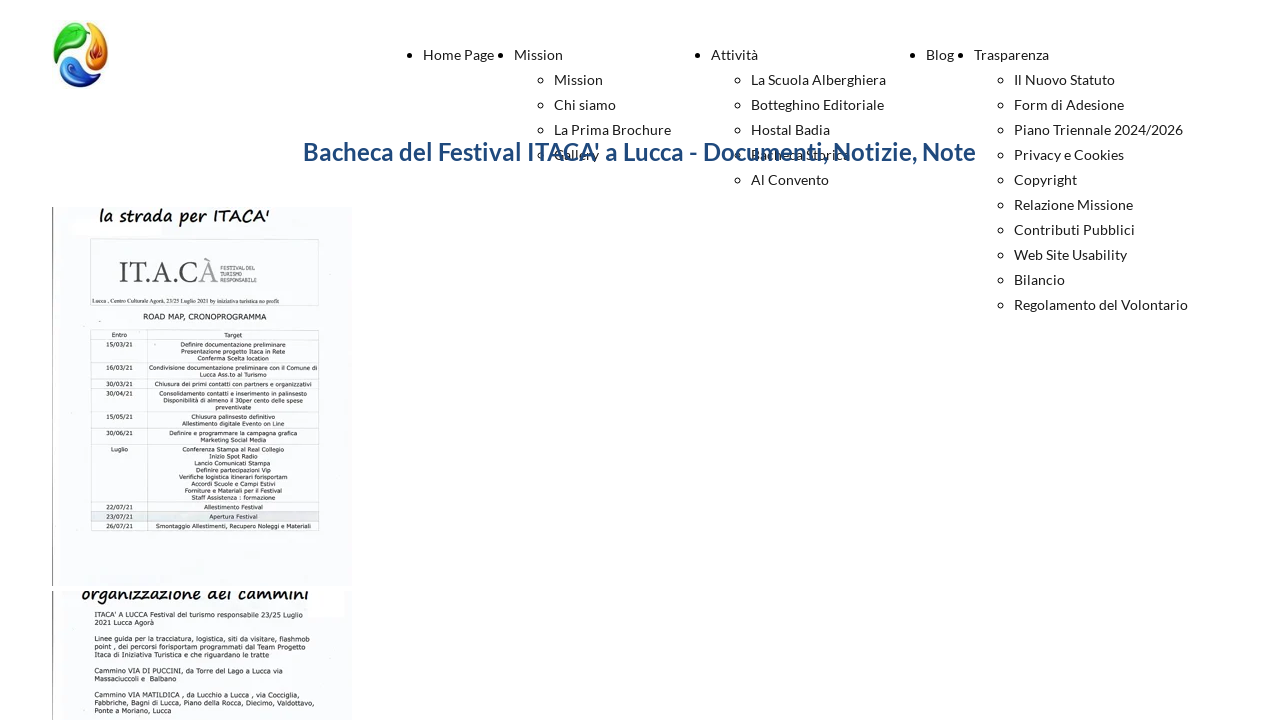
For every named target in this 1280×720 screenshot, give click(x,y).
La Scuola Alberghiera (818, 79)
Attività (734, 54)
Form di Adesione (1069, 104)
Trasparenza (1011, 54)
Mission (538, 54)
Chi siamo (585, 104)
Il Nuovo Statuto (1064, 79)
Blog (940, 54)
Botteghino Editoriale (817, 104)
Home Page (458, 54)
